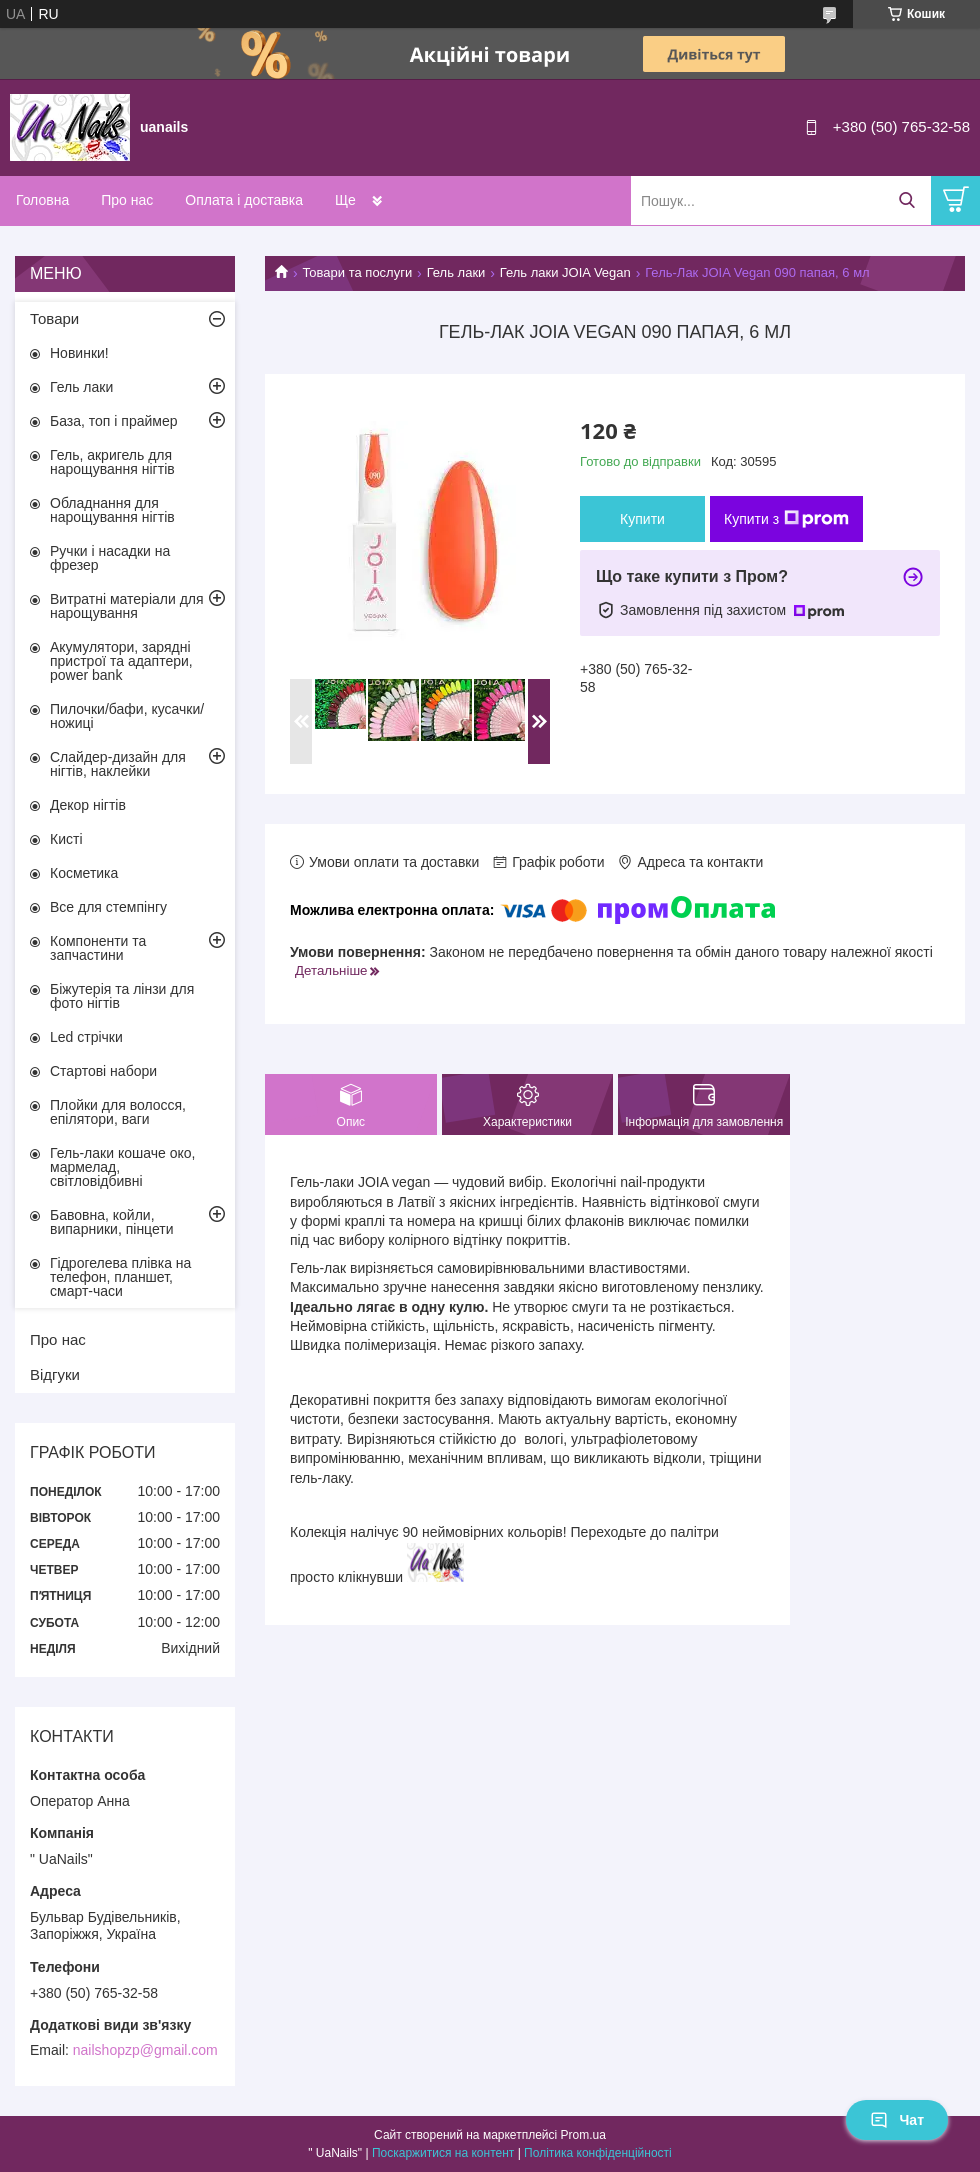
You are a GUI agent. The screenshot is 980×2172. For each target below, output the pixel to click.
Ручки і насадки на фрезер (110, 558)
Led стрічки (86, 1037)
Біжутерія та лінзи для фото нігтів (122, 996)
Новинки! (79, 353)
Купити (642, 519)
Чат (897, 2120)
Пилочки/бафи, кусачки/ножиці (127, 716)
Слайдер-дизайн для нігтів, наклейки (118, 764)
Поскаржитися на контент (443, 2153)
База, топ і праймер (113, 421)
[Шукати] (906, 200)
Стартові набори (103, 1071)
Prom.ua (583, 2135)
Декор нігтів (88, 805)
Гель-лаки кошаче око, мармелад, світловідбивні (122, 1167)
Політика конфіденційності (598, 2153)
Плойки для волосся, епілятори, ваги (118, 1112)
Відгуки (55, 1374)
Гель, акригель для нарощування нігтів (112, 462)
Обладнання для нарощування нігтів (112, 510)
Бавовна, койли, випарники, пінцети (112, 1222)
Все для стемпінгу (108, 907)
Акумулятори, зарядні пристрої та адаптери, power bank (121, 661)
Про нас (127, 200)
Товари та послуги (357, 272)
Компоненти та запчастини (98, 948)
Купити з (786, 519)
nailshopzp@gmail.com (145, 2050)
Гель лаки (456, 272)
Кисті (66, 839)
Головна (42, 200)
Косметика (84, 873)
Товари (54, 318)
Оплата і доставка (244, 200)
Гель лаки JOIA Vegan (565, 272)
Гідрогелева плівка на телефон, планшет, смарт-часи (120, 1277)
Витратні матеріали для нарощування (127, 606)
